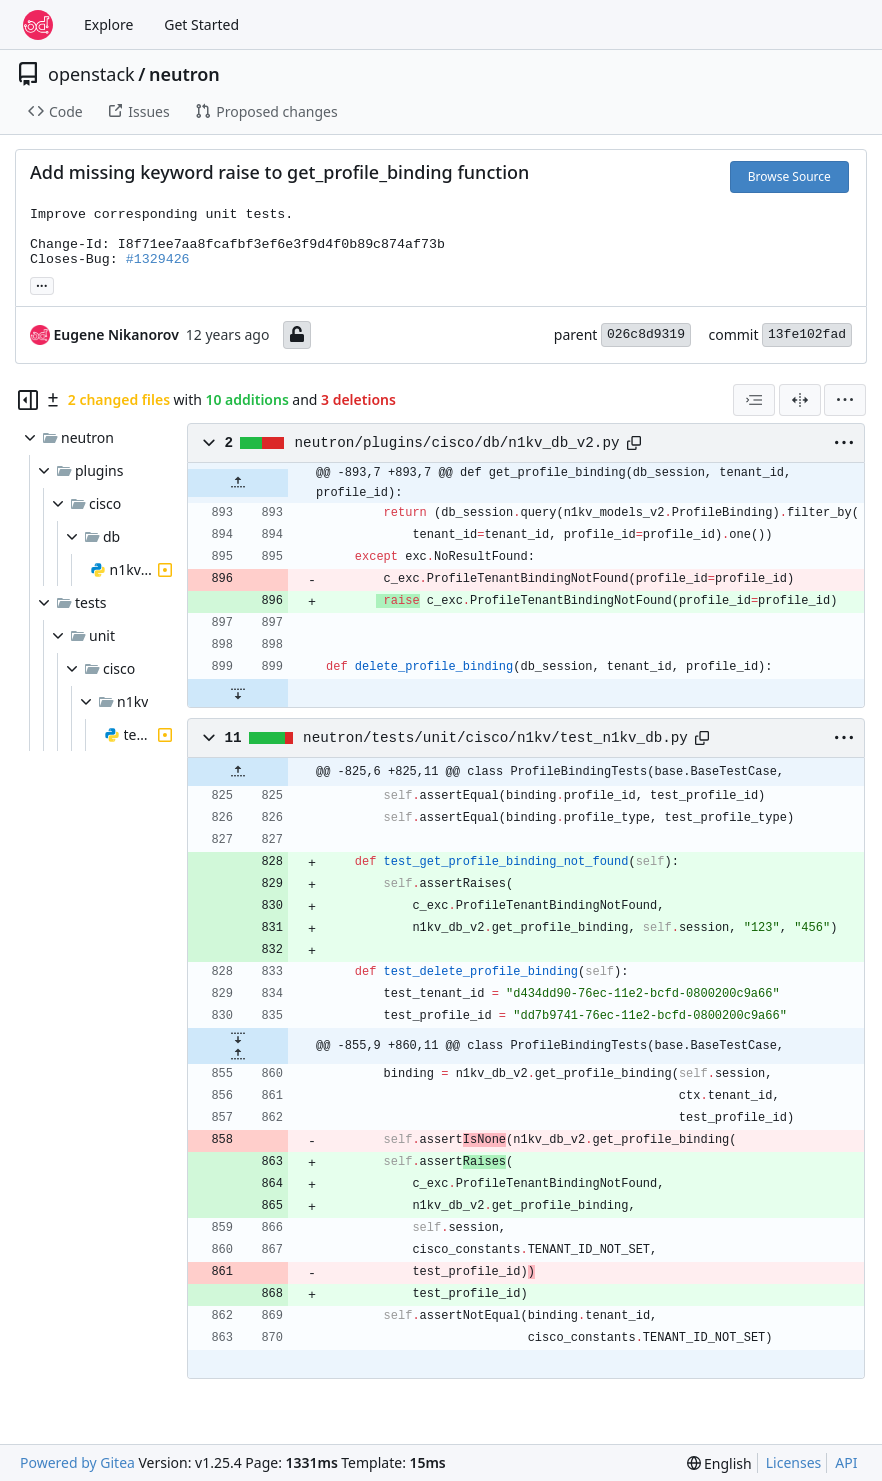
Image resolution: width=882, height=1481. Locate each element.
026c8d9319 (646, 334)
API (846, 1462)
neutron (184, 74)
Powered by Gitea (77, 1462)
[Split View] (800, 400)
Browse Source (789, 176)
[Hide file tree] (28, 400)
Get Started (201, 24)
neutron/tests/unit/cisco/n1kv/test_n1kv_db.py (495, 738)
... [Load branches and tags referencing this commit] (42, 284)
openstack (91, 74)
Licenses (794, 1462)
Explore (108, 24)
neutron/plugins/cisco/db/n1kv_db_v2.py (457, 443)
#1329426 (158, 259)
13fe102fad (807, 334)
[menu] (845, 400)
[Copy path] (634, 443)
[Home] (38, 25)
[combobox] (754, 400)
